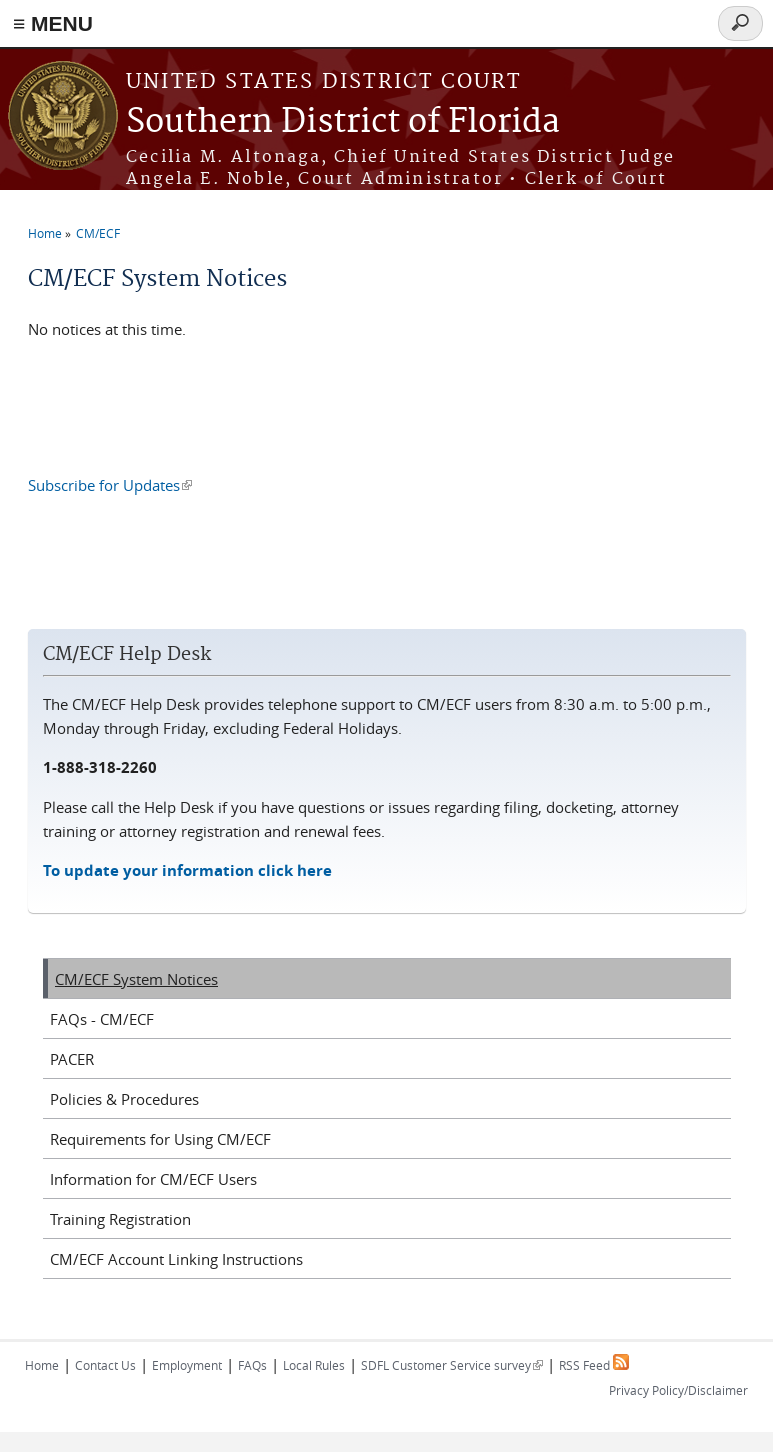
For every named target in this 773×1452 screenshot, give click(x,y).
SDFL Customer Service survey (452, 1365)
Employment (187, 1365)
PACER (72, 1059)
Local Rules (314, 1365)
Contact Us (105, 1365)
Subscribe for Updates (110, 485)
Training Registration (120, 1219)
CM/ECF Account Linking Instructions (176, 1259)
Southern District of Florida (343, 122)
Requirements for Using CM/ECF (160, 1139)
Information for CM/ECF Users (153, 1179)
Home (45, 233)
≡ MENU (53, 23)
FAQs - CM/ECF (102, 1019)
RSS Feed (594, 1365)
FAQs (252, 1365)
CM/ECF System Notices (136, 979)
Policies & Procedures (124, 1099)
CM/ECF (98, 233)
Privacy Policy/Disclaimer (678, 1390)
